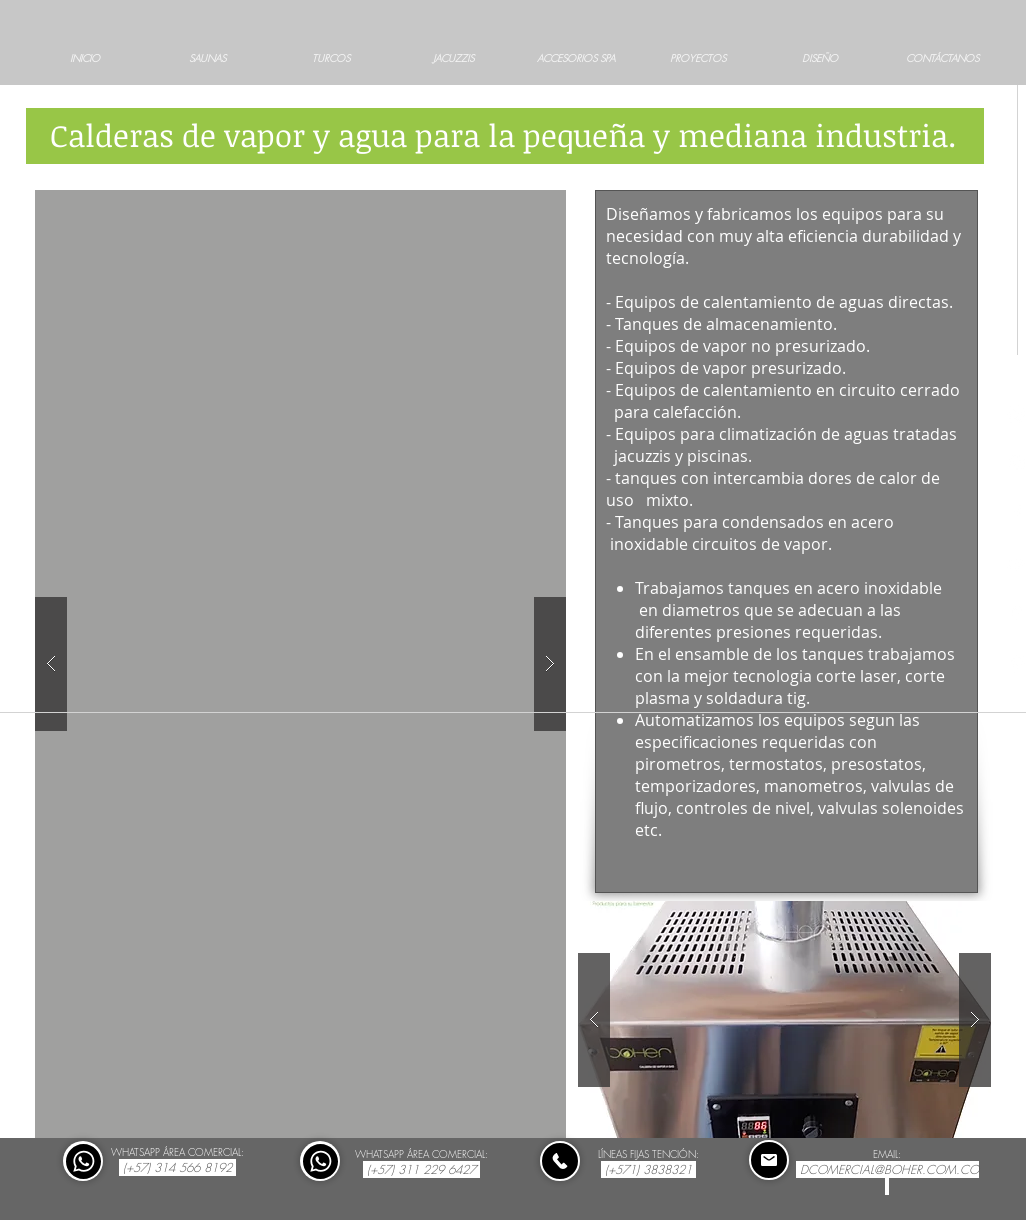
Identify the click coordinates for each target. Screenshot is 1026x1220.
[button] (300, 664)
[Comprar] (83, 1161)
